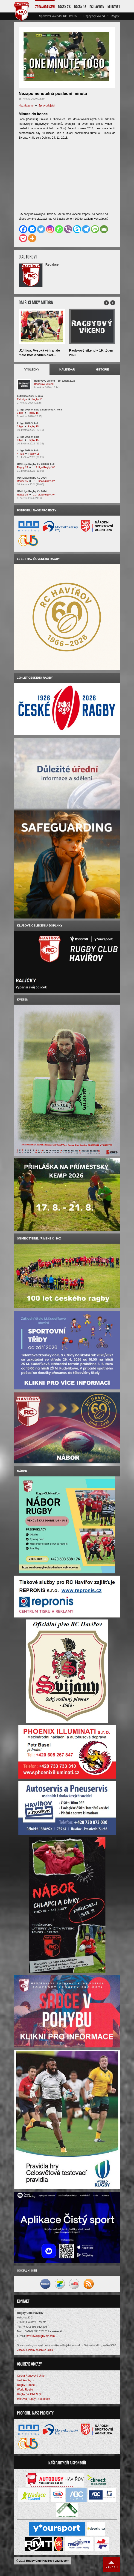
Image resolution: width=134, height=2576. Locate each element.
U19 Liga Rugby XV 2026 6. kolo (36, 464)
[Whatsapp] (59, 229)
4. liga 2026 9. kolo (28, 450)
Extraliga (22, 399)
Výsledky (31, 369)
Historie (102, 369)
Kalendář (67, 369)
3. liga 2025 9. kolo (28, 436)
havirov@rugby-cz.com (40, 2336)
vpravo (117, 5)
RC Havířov (97, 7)
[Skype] (77, 229)
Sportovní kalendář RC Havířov (58, 16)
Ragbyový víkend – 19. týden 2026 (54, 380)
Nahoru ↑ (111, 2564)
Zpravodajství (45, 7)
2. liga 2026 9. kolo (28, 423)
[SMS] (95, 229)
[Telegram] (86, 229)
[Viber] (68, 229)
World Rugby (25, 2389)
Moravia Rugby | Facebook (33, 2398)
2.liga (20, 426)
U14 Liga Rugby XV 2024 (32, 491)
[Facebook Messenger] (32, 229)
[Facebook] (23, 229)
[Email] (104, 229)
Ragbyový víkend (94, 16)
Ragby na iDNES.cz (29, 2394)
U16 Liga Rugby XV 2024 (32, 477)
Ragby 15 (80, 7)
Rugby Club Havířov (39, 2560)
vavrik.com (62, 2560)
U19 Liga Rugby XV (43, 467)
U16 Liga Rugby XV (43, 481)
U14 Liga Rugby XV (43, 494)
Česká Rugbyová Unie (30, 2375)
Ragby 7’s (64, 7)
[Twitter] (41, 229)
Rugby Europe (26, 2385)
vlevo (36, 16)
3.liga (20, 440)
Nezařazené (26, 105)
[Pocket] (23, 238)
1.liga (20, 412)
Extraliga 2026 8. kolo (30, 396)
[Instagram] (50, 229)
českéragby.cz (26, 2380)
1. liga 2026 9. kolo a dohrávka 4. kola (39, 409)
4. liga (20, 453)
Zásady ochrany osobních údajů (35, 2349)
